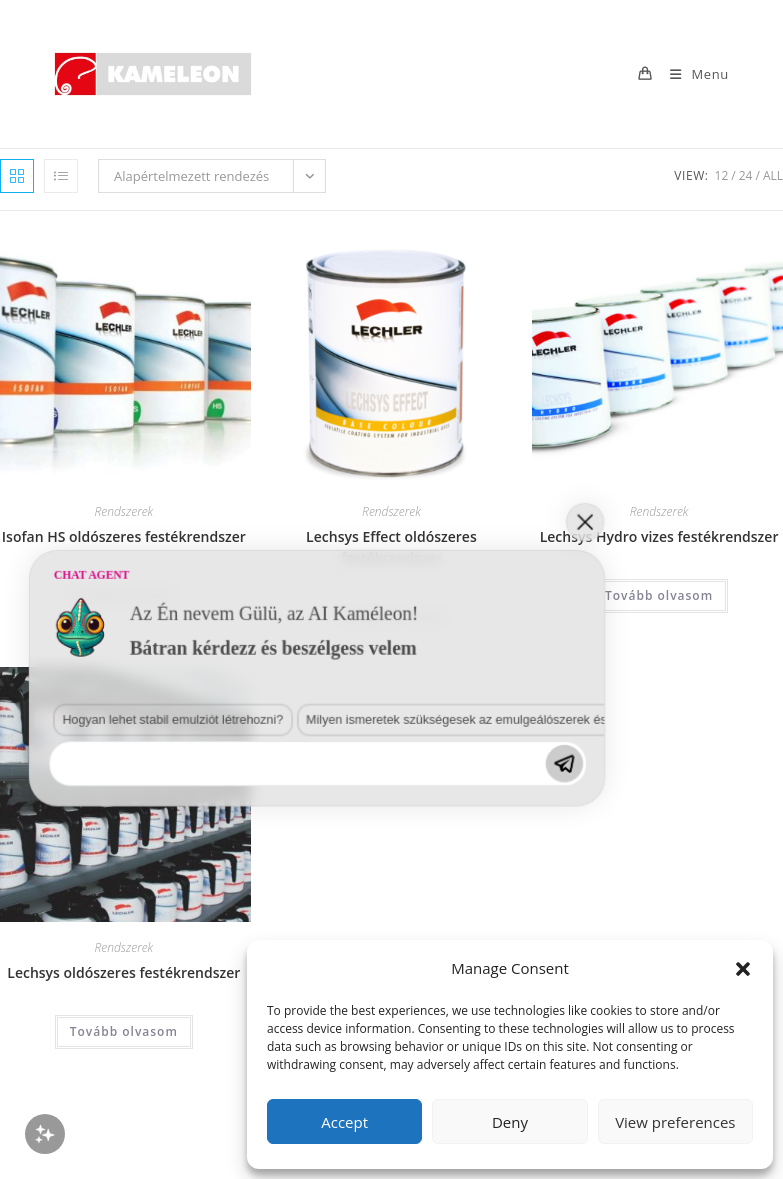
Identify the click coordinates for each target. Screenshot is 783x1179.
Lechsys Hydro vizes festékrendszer (659, 536)
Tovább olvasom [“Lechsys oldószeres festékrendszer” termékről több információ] (124, 1031)
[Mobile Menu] (692, 74)
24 (746, 175)
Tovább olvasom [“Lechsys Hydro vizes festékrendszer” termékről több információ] (659, 595)
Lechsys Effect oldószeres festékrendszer (391, 547)
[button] (743, 969)
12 (722, 175)
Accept (344, 1122)
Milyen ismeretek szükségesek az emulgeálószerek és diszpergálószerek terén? (280, 949)
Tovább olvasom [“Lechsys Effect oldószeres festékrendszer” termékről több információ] (391, 616)
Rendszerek (123, 511)
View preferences (675, 1122)
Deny (510, 1122)
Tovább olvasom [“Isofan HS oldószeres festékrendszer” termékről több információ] (124, 595)
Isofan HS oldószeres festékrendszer (124, 536)
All (773, 175)
